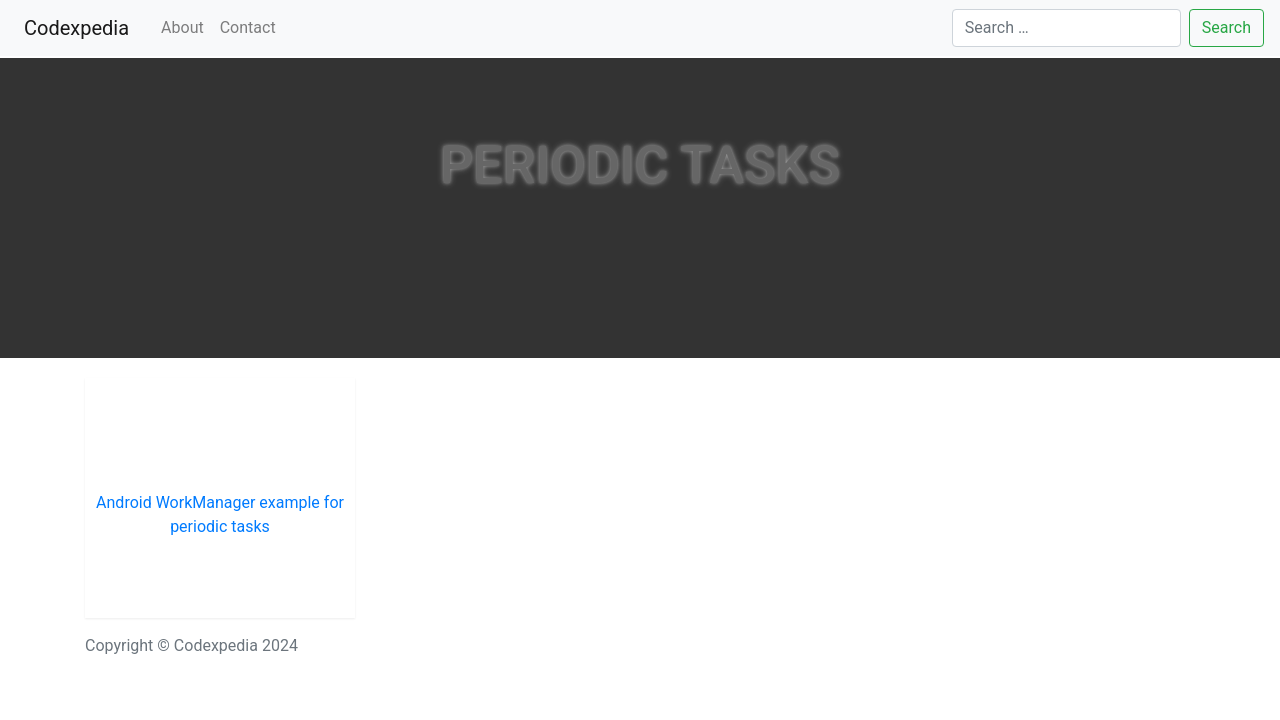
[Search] (1066, 28)
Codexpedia (80, 26)
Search (1226, 27)
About (182, 27)
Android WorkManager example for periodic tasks (220, 514)
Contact (248, 27)
